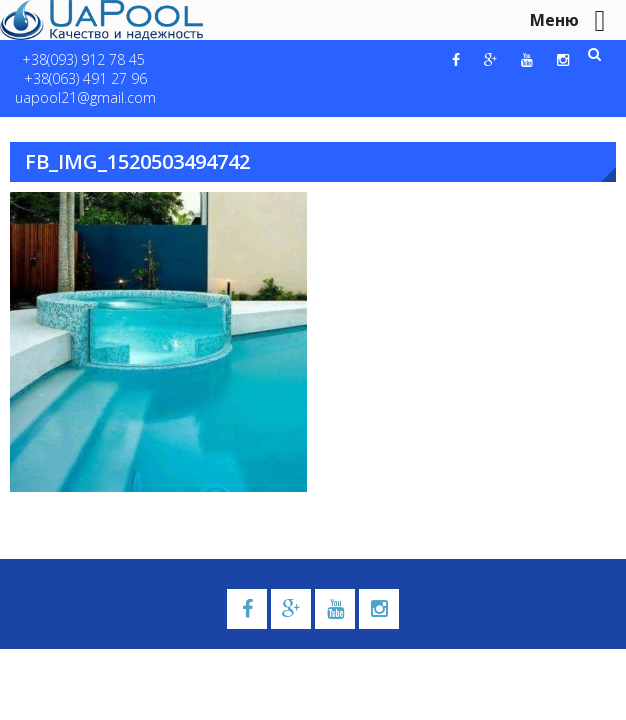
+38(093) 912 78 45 (83, 59)
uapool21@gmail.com (85, 97)
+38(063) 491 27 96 (85, 78)
